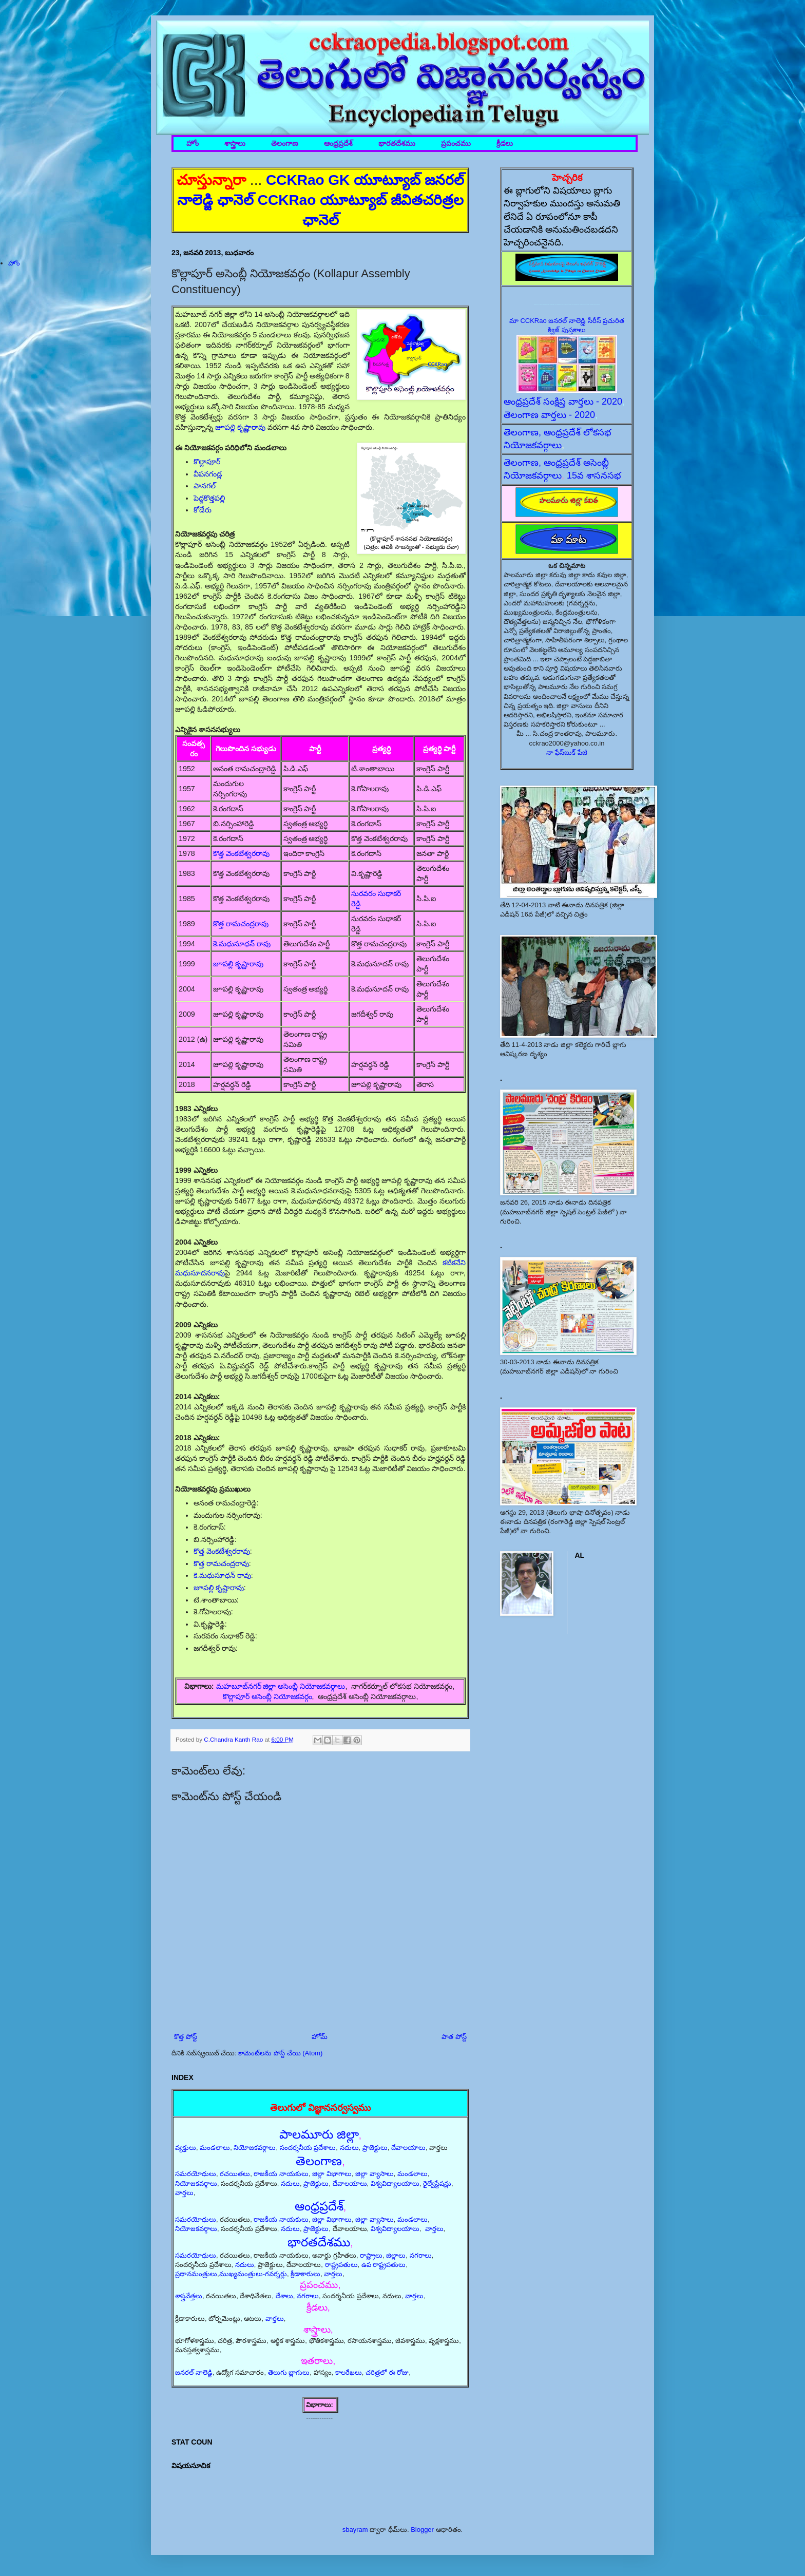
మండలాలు (215, 2147)
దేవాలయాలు (408, 2147)
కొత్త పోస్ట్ (185, 2036)
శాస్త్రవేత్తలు (188, 2296)
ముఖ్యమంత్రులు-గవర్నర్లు (253, 2274)
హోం (192, 143)
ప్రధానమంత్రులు (196, 2274)
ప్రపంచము (456, 143)
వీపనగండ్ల (208, 474)
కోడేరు (203, 510)
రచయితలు (235, 2174)
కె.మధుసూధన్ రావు (242, 944)
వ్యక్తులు (185, 2147)
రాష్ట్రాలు (371, 2255)
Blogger (422, 2529)
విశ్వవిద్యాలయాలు (395, 2183)
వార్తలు (184, 2193)
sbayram (355, 2529)
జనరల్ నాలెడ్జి (194, 2372)
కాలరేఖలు (348, 2372)
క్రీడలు (504, 143)
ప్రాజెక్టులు (375, 2147)
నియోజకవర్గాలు (255, 2147)
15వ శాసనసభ (594, 475)
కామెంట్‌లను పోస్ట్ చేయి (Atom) (280, 2053)
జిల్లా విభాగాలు (332, 2174)
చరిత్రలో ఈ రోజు (387, 2372)
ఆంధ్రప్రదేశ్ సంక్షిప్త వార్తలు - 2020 (563, 401)
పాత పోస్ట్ (454, 2036)
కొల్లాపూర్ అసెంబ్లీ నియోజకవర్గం (267, 1696)
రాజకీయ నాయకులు (281, 2174)
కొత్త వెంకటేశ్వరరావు (241, 853)
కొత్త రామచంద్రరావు (241, 924)
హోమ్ (320, 2036)
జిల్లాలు (396, 2255)
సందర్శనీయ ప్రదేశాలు (308, 2147)
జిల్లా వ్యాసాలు (374, 2174)
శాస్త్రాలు (234, 143)
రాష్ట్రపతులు (341, 2264)
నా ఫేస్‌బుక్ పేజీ (566, 752)
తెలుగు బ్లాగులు (289, 2372)
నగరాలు (421, 2255)
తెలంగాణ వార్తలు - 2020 (549, 415)
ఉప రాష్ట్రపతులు (383, 2264)
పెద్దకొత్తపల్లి (209, 498)
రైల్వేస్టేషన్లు (437, 2183)
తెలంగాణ (284, 143)
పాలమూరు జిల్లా (319, 2134)
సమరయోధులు (195, 2174)
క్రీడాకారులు (305, 2274)
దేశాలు (284, 2296)
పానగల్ (205, 486)
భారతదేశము (396, 143)
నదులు (349, 2147)
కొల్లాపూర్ (207, 461)
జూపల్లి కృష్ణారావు (240, 427)
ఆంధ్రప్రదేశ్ (338, 143)
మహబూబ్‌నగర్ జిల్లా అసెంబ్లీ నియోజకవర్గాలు (281, 1686)
